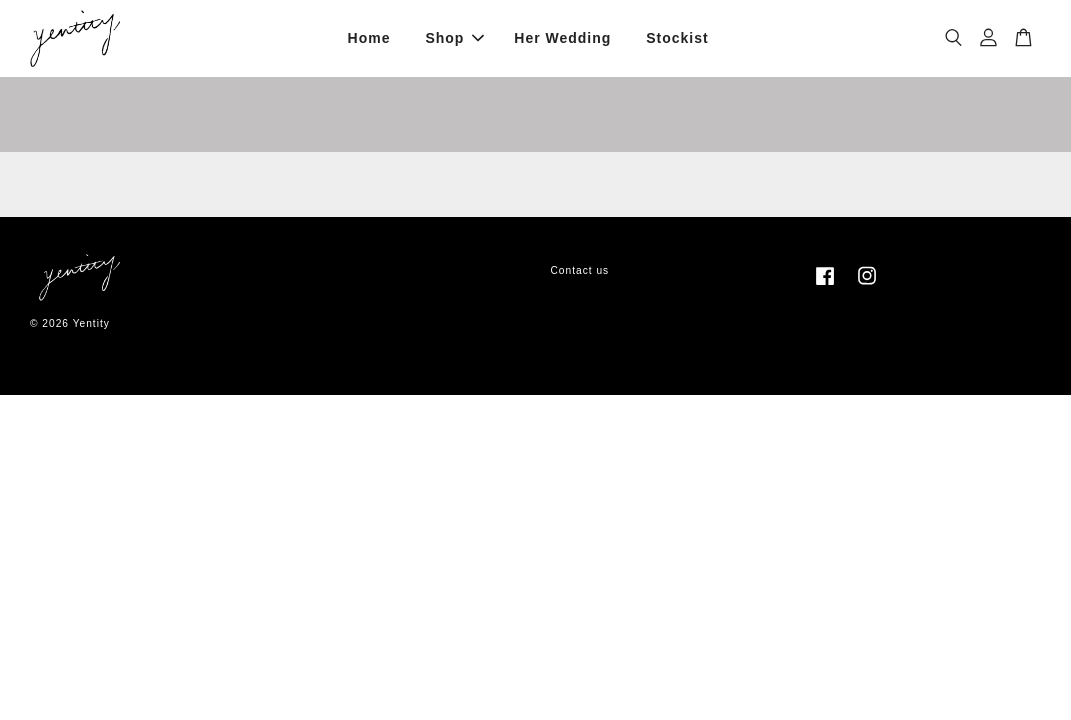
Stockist (677, 38)
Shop (454, 38)
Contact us (580, 270)
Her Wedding (562, 38)
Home (369, 38)
